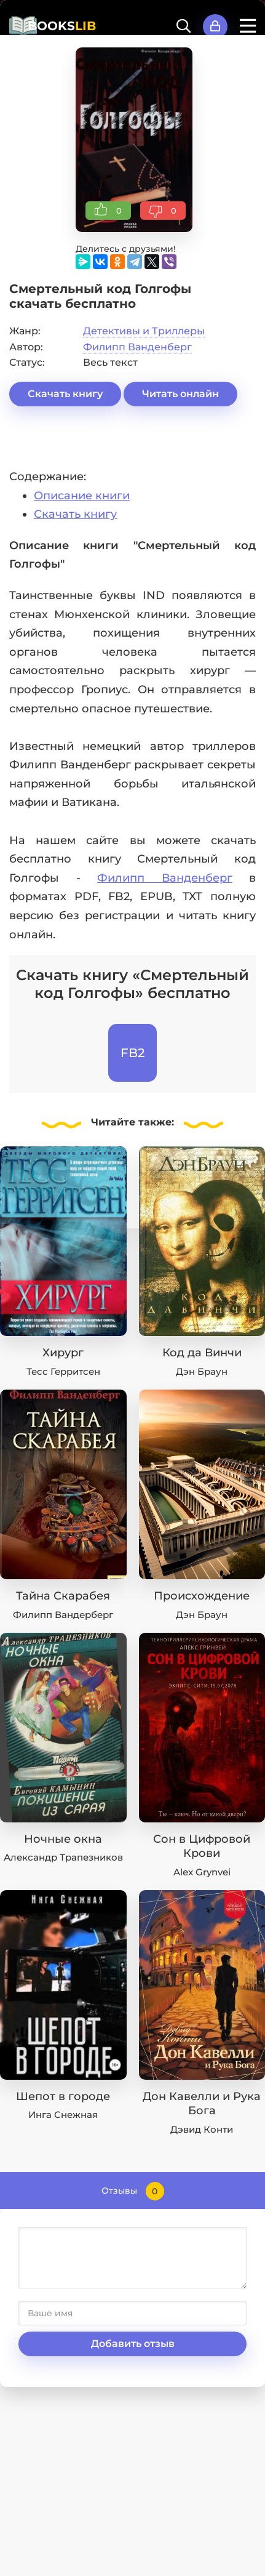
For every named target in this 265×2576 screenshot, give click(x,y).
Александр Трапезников (63, 1857)
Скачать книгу (65, 394)
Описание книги (82, 495)
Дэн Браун (201, 1371)
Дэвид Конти (201, 2129)
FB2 (132, 1052)
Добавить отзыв (133, 2343)
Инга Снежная (63, 2114)
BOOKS (62, 25)
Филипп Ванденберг (137, 347)
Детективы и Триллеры (144, 331)
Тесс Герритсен (63, 1371)
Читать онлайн (180, 394)
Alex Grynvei (202, 1872)
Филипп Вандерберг (63, 1614)
